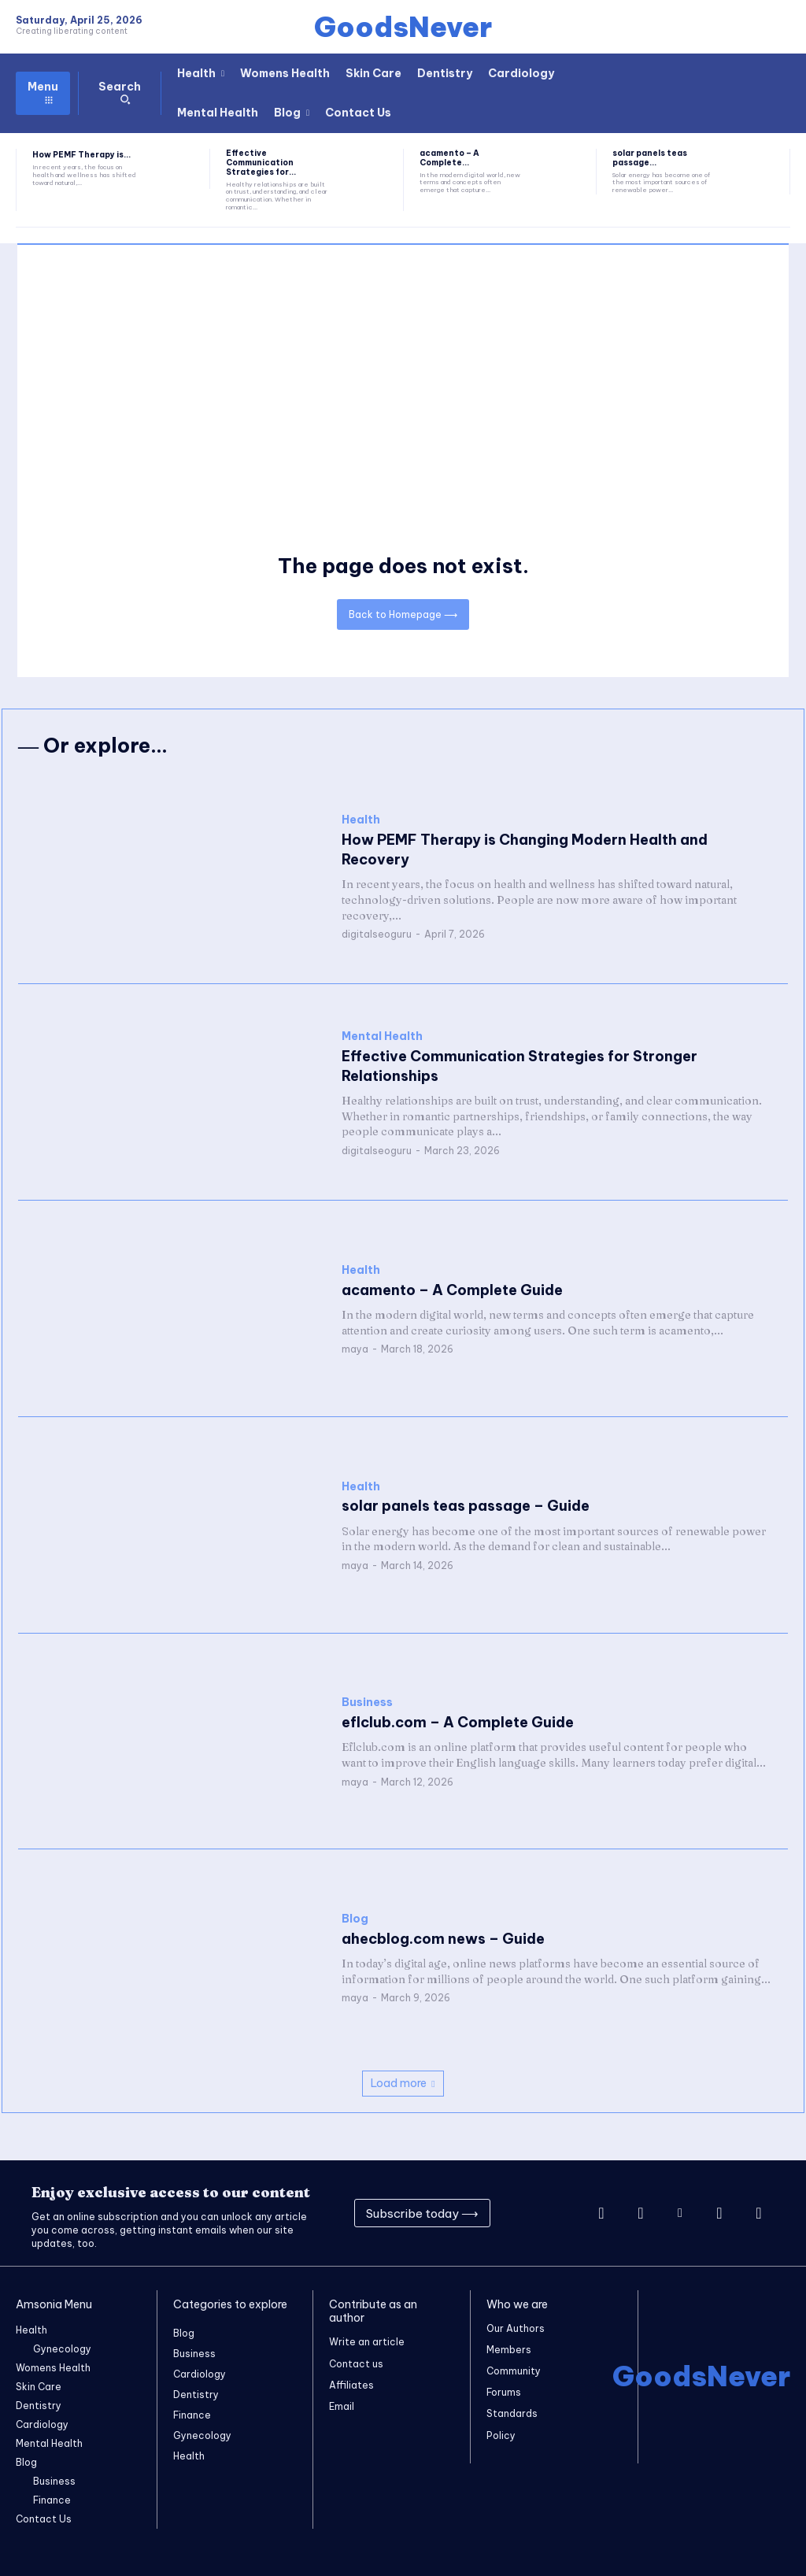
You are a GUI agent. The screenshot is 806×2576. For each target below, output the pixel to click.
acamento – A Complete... (449, 158)
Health (361, 820)
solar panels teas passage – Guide (465, 1506)
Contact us (356, 2363)
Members (508, 2350)
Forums (503, 2393)
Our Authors (515, 2328)
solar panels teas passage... (649, 158)
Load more (402, 2083)
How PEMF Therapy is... (81, 155)
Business (367, 1702)
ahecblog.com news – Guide (443, 1939)
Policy (501, 2435)
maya (355, 1349)
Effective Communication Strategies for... (261, 162)
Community (513, 2372)
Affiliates (351, 2385)
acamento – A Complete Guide (452, 1290)
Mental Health (382, 1036)
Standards (512, 2414)
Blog (355, 1919)
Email (341, 2406)
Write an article (367, 2342)
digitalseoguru (377, 934)
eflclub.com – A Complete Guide (457, 1722)
